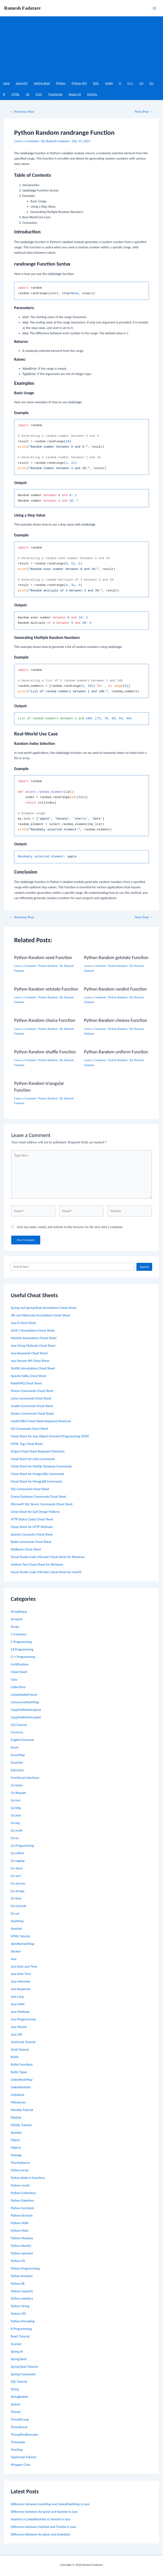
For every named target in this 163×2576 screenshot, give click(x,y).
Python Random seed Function (43, 957)
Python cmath (20, 2185)
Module (16, 2117)
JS (28, 94)
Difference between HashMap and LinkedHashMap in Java (50, 2504)
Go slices (17, 1868)
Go (151, 83)
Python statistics (22, 2298)
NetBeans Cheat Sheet (26, 1549)
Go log (15, 1823)
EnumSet (17, 1762)
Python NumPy (21, 2246)
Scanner (16, 2344)
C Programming (21, 1642)
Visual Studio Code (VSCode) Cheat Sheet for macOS (46, 1572)
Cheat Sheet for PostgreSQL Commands (37, 1474)
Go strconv (18, 1883)
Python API (79, 83)
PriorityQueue (20, 2163)
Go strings (18, 1891)
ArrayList (17, 1619)
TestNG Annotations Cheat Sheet (33, 1368)
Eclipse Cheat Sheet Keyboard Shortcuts (38, 1451)
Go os (15, 1838)
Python (61, 83)
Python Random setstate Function (46, 989)
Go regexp (18, 1861)
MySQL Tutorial (21, 2125)
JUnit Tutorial (20, 2049)
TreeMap (17, 2450)
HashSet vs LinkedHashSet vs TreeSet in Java (40, 2519)
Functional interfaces (25, 1778)
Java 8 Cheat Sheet (23, 1323)
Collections (18, 1687)
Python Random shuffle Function (45, 1052)
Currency (17, 1732)
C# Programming (22, 1649)
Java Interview (20, 1981)
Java (6, 83)
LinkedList (17, 2095)
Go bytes (17, 1785)
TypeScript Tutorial (23, 2457)
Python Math (20, 2230)
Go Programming (22, 1845)
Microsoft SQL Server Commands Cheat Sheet (42, 1504)
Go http (16, 1808)
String (15, 2389)
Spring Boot (42, 83)
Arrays (15, 1627)
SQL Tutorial (19, 2381)
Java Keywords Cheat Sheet (29, 1353)
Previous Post (22, 112)
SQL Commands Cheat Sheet (30, 1489)
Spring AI (17, 2351)
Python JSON (19, 2223)
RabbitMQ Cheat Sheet (26, 1383)
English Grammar (22, 1740)
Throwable (18, 2442)
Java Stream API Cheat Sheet (30, 1361)
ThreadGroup (20, 2419)
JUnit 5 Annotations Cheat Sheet (33, 1330)
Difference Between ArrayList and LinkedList (40, 2534)
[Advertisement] (81, 47)
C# (141, 83)
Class (14, 1679)
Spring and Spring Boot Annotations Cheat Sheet (43, 1308)
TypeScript (55, 94)
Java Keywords (20, 1989)
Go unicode (18, 1906)
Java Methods (20, 2012)
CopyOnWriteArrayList (26, 1710)
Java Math (18, 2004)
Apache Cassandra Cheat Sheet (32, 1534)
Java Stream (19, 2027)
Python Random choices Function (115, 1020)
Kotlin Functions (22, 2064)
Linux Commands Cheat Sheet (31, 1398)
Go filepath (18, 1793)
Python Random (22, 2276)
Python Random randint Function (115, 989)
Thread (15, 2412)
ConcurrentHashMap (25, 1702)
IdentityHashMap (22, 1944)
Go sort (16, 1876)
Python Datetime (22, 2200)
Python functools (22, 2208)
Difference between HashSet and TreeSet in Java (43, 2527)
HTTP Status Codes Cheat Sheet (32, 1519)
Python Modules (22, 2238)
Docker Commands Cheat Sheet (32, 1413)
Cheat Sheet (19, 1672)
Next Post (144, 112)
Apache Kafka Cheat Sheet (28, 1376)
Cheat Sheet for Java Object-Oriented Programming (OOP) (50, 1436)
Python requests (22, 2291)
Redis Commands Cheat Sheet (31, 1542)
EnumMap (18, 1755)
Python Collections (23, 2193)
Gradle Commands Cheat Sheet (32, 1406)
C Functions (19, 1634)
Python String (20, 2306)
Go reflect (17, 1853)
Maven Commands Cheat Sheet (32, 1391)
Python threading (23, 2321)
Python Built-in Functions (28, 2178)
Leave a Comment (26, 141)
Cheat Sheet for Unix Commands (33, 1459)
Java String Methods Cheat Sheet (33, 1345)
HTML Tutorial (20, 1936)
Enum (15, 1747)
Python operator (22, 2253)
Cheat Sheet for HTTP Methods (32, 1527)
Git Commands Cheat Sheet (29, 1428)
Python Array (20, 2170)
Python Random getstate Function (116, 957)
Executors (17, 1770)
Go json (16, 1815)
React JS (75, 94)
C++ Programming (23, 1657)
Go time (16, 1898)
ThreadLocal (19, 2427)
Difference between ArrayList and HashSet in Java (44, 2512)
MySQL (92, 94)
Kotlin (109, 83)
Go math (17, 1830)
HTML (15, 94)
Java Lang (17, 1996)
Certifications (20, 1664)
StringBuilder (19, 2397)
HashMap (17, 1921)
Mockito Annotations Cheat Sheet (34, 1338)
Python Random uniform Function (116, 1052)
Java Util (16, 2034)
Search (144, 1267)
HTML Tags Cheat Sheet (27, 1444)
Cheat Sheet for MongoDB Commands (36, 1481)
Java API (22, 83)
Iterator (16, 1951)
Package (16, 2155)
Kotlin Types (19, 2072)
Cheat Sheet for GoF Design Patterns (35, 1512)
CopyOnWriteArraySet (26, 1717)
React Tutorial (20, 2336)
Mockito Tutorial (22, 2110)
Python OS (18, 2261)
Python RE (18, 2283)
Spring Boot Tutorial (24, 2366)
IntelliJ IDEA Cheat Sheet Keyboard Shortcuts (41, 1421)
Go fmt (15, 1800)
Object (15, 2140)
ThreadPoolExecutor (24, 2434)
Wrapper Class (20, 2464)
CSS (39, 94)
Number (16, 2132)
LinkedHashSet (21, 2087)
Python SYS (18, 2313)
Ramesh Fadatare (22, 8)
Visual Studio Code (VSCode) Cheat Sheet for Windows (48, 1557)
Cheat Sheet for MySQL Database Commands (41, 1466)
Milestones (18, 2102)
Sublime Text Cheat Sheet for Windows (37, 1564)
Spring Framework (23, 2374)
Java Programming (23, 2019)
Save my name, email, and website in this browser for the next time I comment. (70, 1227)
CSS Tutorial (19, 1725)
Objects (16, 2147)
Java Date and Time (24, 1966)
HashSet (16, 1928)
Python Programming (25, 2268)
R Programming (21, 2329)
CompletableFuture (24, 1694)
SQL (96, 83)
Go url (15, 1913)
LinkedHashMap (22, 2079)
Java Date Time (21, 1974)
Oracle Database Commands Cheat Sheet (38, 1496)
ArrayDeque (19, 1611)
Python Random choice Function (44, 1020)
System (15, 2404)
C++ (130, 83)
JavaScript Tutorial (23, 2042)
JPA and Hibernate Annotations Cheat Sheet (40, 1315)
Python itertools (22, 2215)
